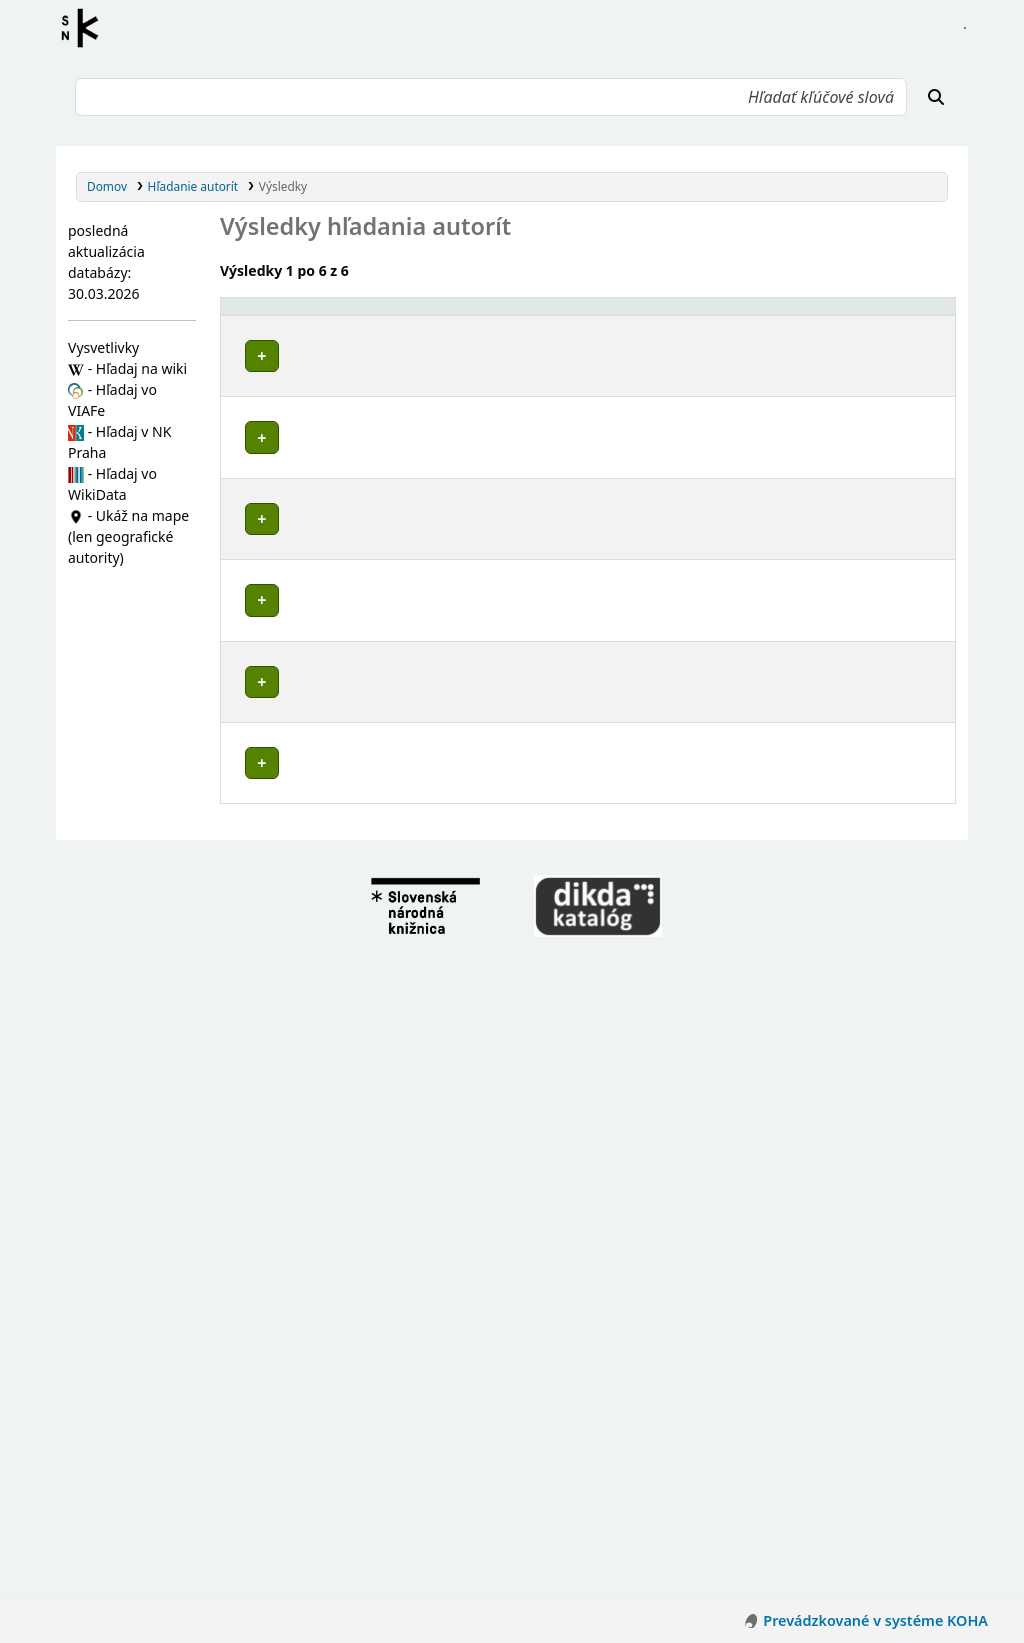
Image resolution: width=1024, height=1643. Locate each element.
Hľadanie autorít (193, 186)
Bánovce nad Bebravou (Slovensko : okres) (378, 1027)
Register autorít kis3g (86, 28)
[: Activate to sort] (659, 316)
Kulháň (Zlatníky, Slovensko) (336, 1065)
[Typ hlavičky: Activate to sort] (775, 316)
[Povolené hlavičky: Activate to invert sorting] (423, 316)
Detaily (655, 351)
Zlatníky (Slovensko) (312, 546)
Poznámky (257, 414)
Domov (107, 186)
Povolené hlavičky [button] (285, 314)
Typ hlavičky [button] (737, 314)
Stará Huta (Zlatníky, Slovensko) (346, 1046)
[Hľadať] (936, 97)
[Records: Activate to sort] (907, 316)
